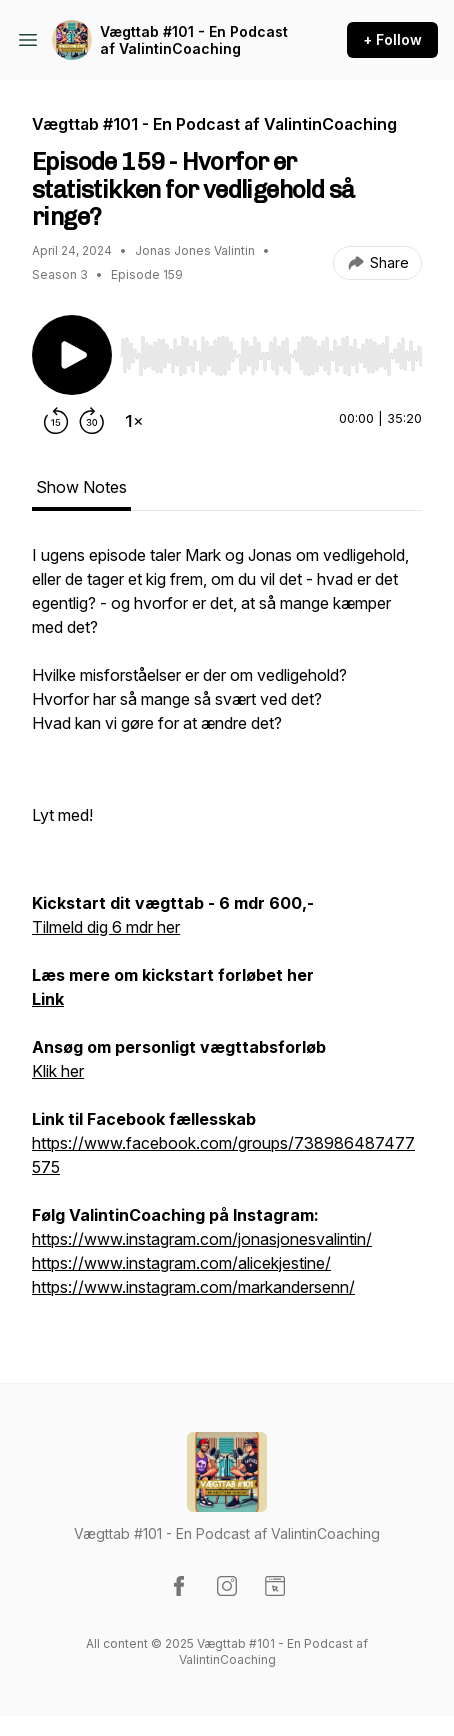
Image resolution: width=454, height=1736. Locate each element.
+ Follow (392, 39)
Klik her (58, 1071)
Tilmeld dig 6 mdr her (106, 927)
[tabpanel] (227, 931)
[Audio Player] (271, 350)
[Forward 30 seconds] (92, 421)
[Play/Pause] (72, 355)
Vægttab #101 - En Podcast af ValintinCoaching (194, 40)
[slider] (271, 356)
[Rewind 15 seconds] (56, 421)
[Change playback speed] (134, 421)
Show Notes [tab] (81, 487)
